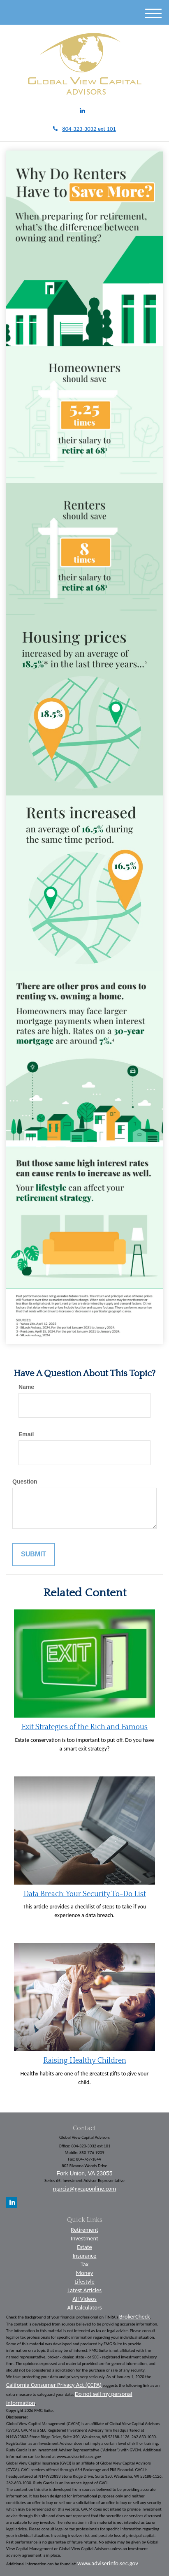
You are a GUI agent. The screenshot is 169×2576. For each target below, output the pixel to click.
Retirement (84, 2229)
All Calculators (84, 2307)
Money (84, 2273)
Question (24, 1481)
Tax (84, 2264)
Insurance (85, 2255)
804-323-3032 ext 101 (84, 128)
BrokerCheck (134, 2316)
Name (26, 1387)
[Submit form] (33, 1554)
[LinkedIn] (82, 111)
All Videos (84, 2298)
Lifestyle (84, 2281)
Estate (84, 2247)
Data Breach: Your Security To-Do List (84, 1894)
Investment (84, 2238)
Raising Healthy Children (84, 2061)
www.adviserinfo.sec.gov (107, 2563)
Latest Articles (84, 2290)
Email (26, 1434)
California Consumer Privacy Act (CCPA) (54, 2384)
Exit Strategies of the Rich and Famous (84, 1727)
